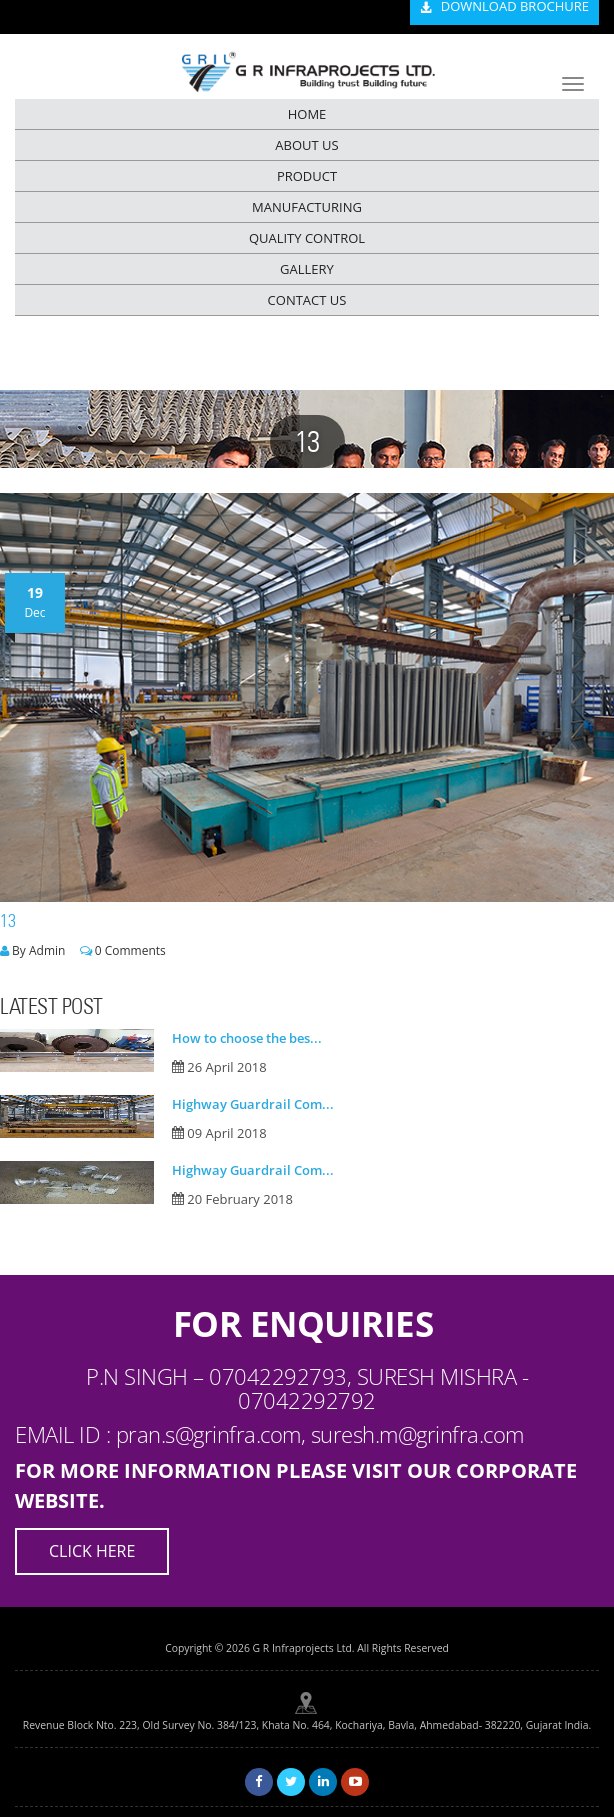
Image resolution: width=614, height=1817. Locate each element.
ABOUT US (306, 145)
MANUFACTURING (307, 207)
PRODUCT (307, 176)
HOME (307, 114)
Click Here (92, 1551)
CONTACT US (307, 300)
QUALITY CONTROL (307, 238)
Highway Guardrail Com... (253, 1104)
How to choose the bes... (247, 1038)
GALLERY (307, 269)
